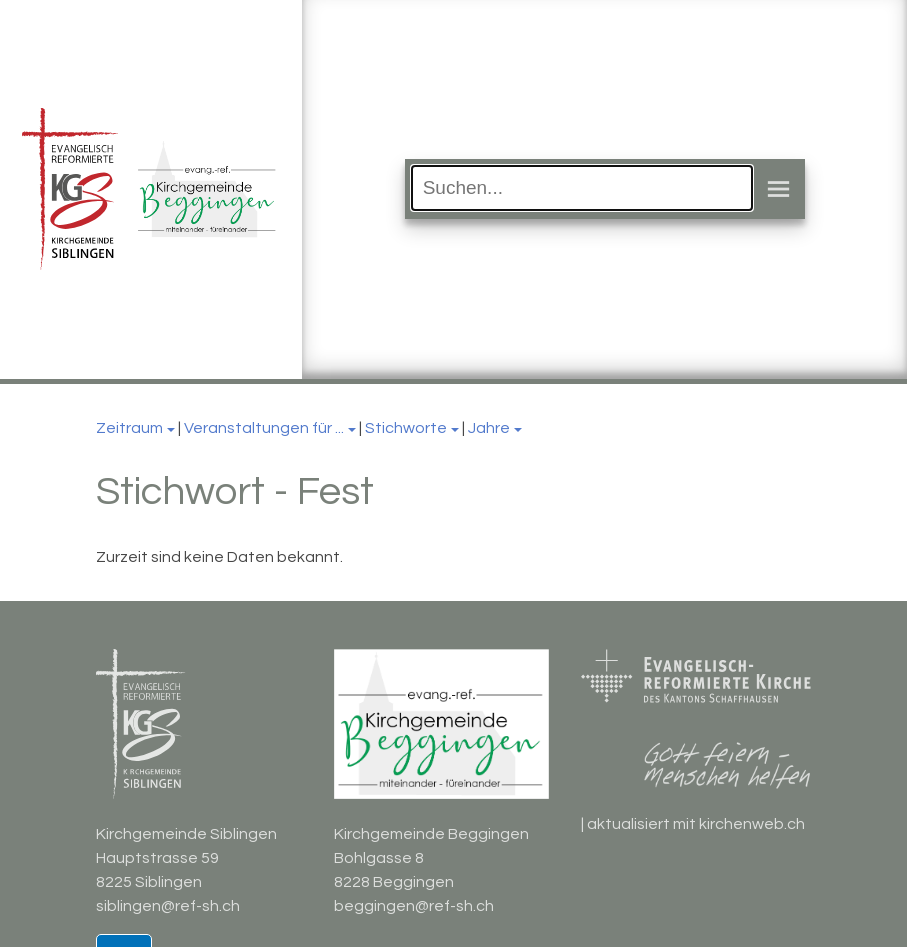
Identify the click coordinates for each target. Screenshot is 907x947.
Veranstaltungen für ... (264, 428)
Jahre (489, 428)
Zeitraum (129, 428)
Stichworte (406, 428)
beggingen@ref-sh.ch (414, 906)
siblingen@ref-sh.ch (168, 906)
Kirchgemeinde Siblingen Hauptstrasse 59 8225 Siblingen (186, 858)
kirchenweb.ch (752, 824)
